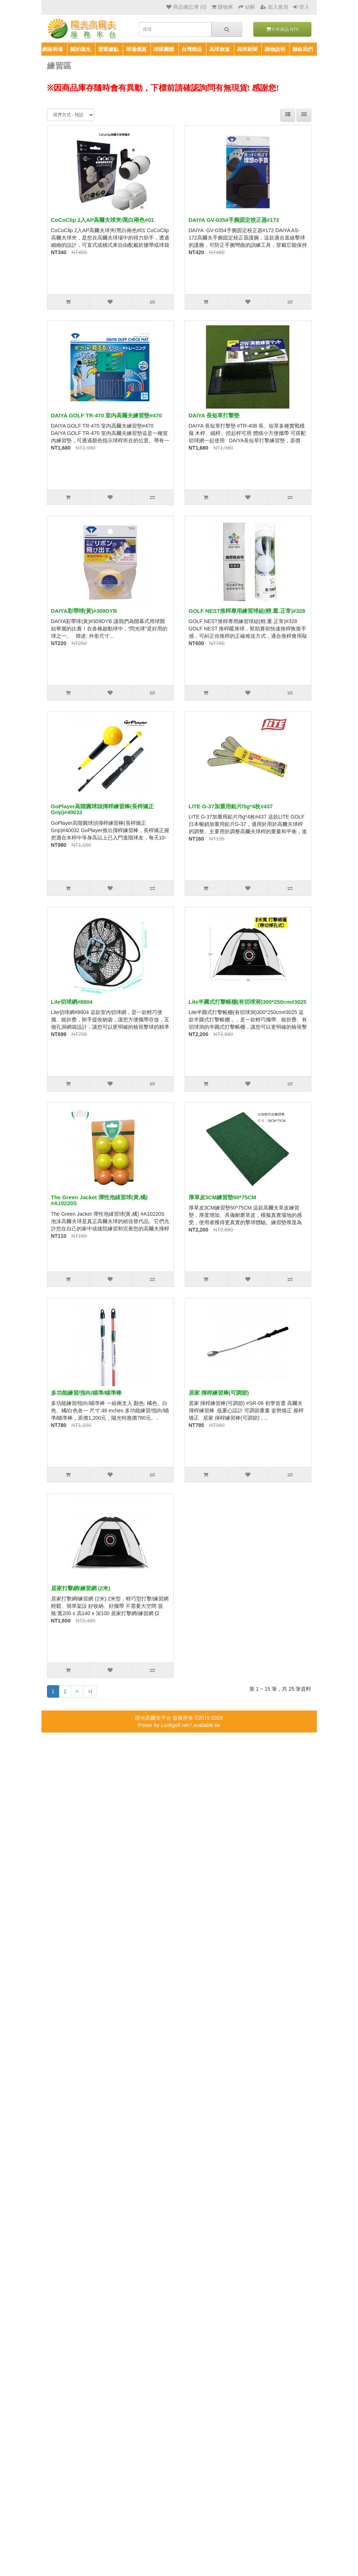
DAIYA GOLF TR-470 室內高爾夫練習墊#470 (106, 415)
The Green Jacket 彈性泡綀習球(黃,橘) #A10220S (99, 1200)
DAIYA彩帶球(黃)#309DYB (84, 611)
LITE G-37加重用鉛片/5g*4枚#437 (231, 806)
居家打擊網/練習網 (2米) (81, 1588)
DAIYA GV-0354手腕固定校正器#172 (234, 220)
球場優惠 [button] (136, 49)
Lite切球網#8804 (72, 1002)
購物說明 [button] (275, 49)
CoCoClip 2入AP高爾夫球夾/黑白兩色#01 (102, 220)
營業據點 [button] (108, 49)
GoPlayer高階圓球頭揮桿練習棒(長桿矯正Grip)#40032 (102, 809)
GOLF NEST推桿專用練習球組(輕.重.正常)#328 (247, 611)
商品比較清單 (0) (282, 65)
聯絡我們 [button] (302, 49)
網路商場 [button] (52, 49)
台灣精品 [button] (191, 49)
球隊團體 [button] (163, 49)
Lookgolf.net (175, 1725)
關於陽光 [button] (80, 49)
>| (90, 1691)
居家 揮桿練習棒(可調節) (219, 1393)
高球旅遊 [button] (219, 49)
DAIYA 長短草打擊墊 (214, 415)
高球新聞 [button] (247, 49)
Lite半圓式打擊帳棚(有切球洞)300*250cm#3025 (248, 1002)
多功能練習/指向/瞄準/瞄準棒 (86, 1393)
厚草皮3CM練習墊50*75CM (222, 1197)
